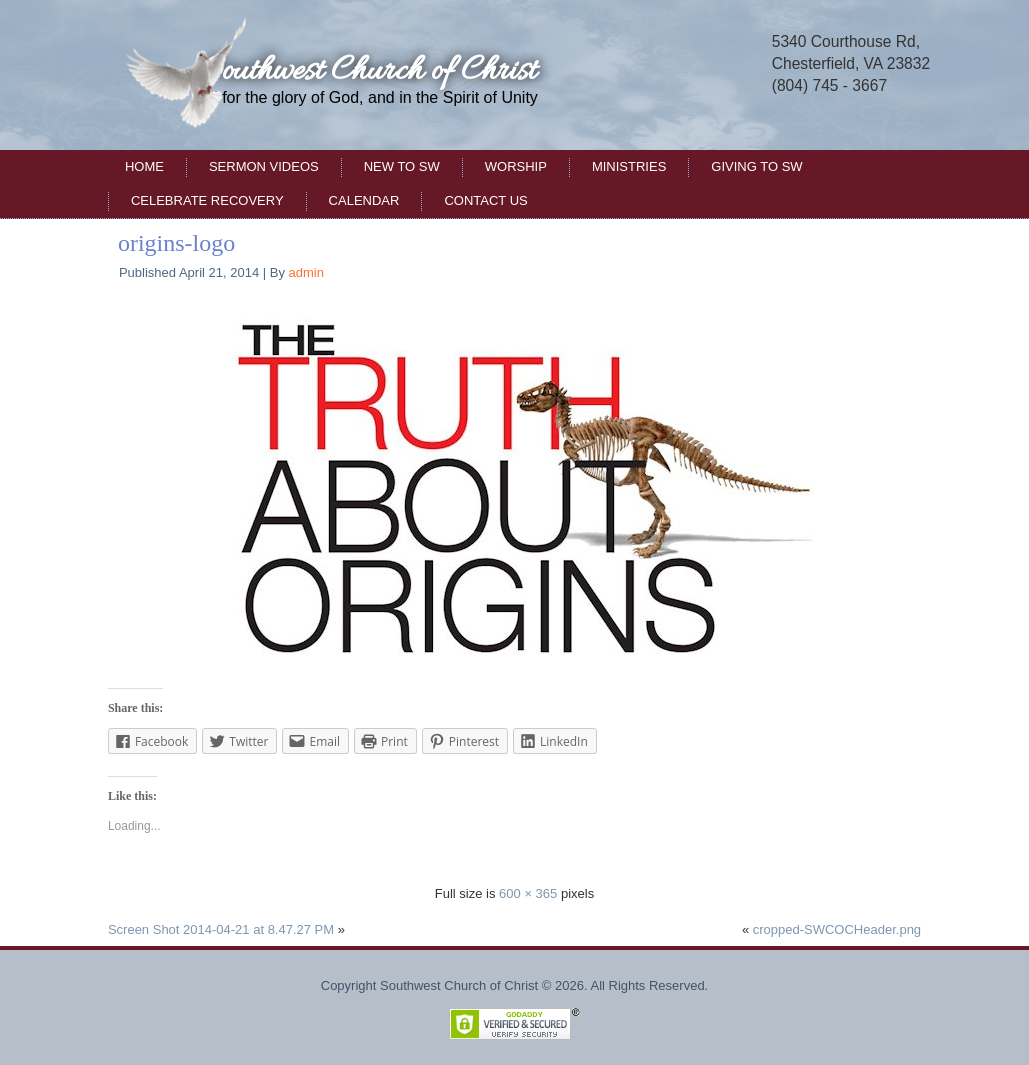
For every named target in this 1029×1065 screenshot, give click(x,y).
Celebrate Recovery (207, 200)
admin (306, 272)
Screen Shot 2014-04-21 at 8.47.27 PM (221, 929)
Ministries (629, 166)
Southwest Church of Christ (368, 71)
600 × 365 (528, 893)
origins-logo (176, 243)
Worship (516, 166)
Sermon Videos (264, 166)
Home (144, 166)
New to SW (402, 166)
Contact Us (485, 200)
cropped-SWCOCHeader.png (837, 929)
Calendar (364, 200)
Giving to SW (756, 166)
